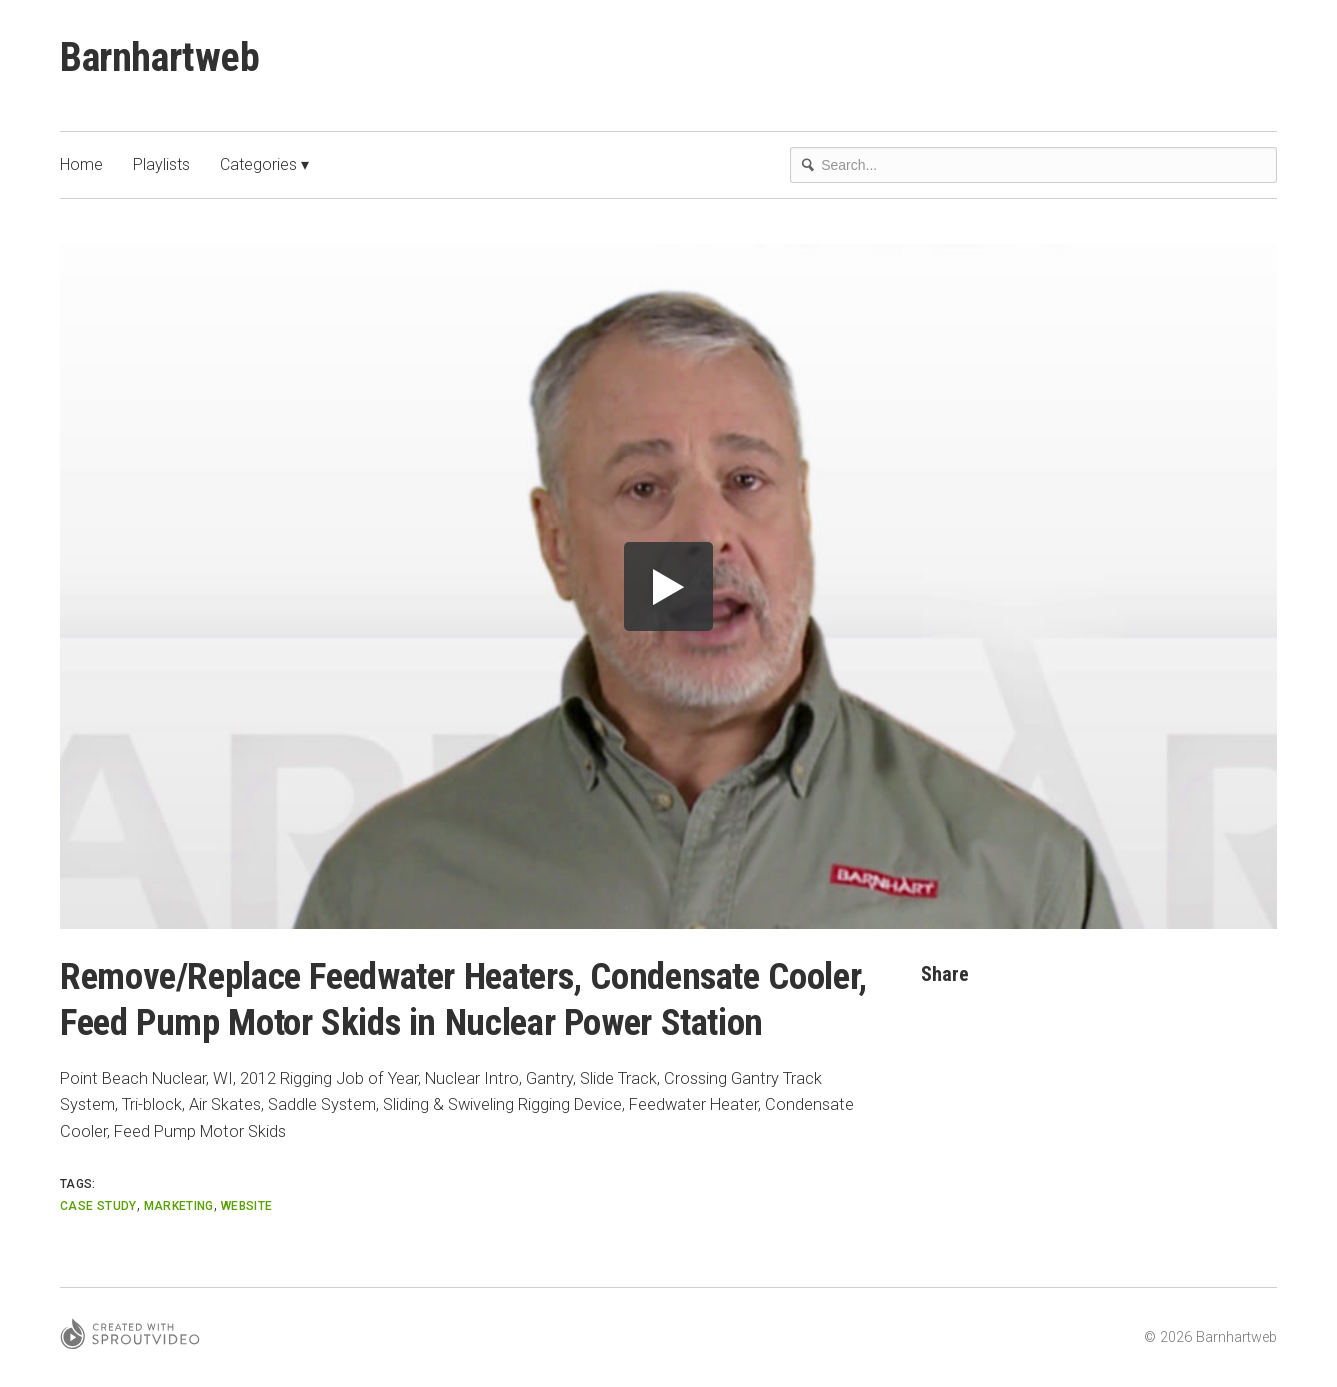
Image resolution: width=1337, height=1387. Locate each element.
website (247, 1206)
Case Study (98, 1206)
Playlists (161, 164)
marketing (179, 1206)
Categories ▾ (264, 164)
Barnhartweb (160, 57)
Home (81, 164)
